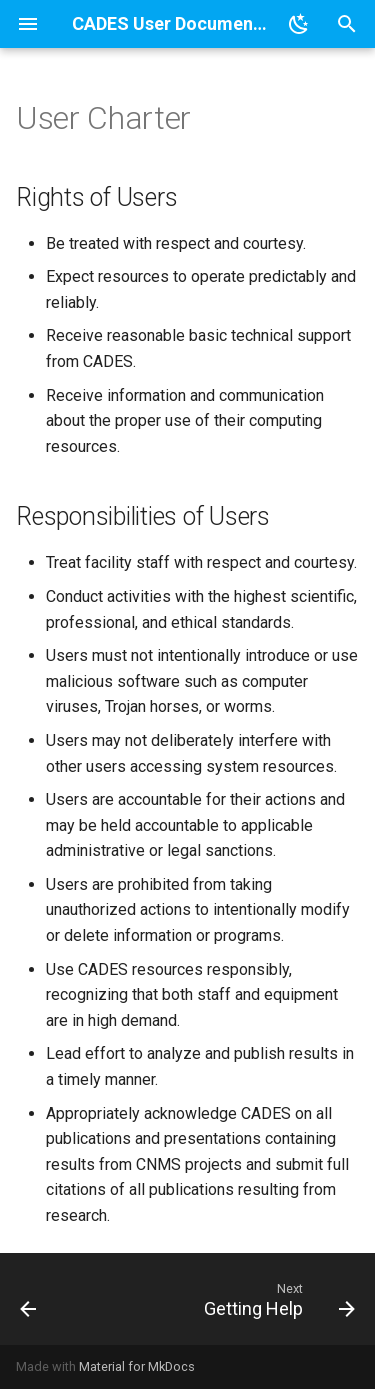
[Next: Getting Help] (277, 1299)
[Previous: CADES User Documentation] (28, 1299)
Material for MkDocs (137, 1366)
